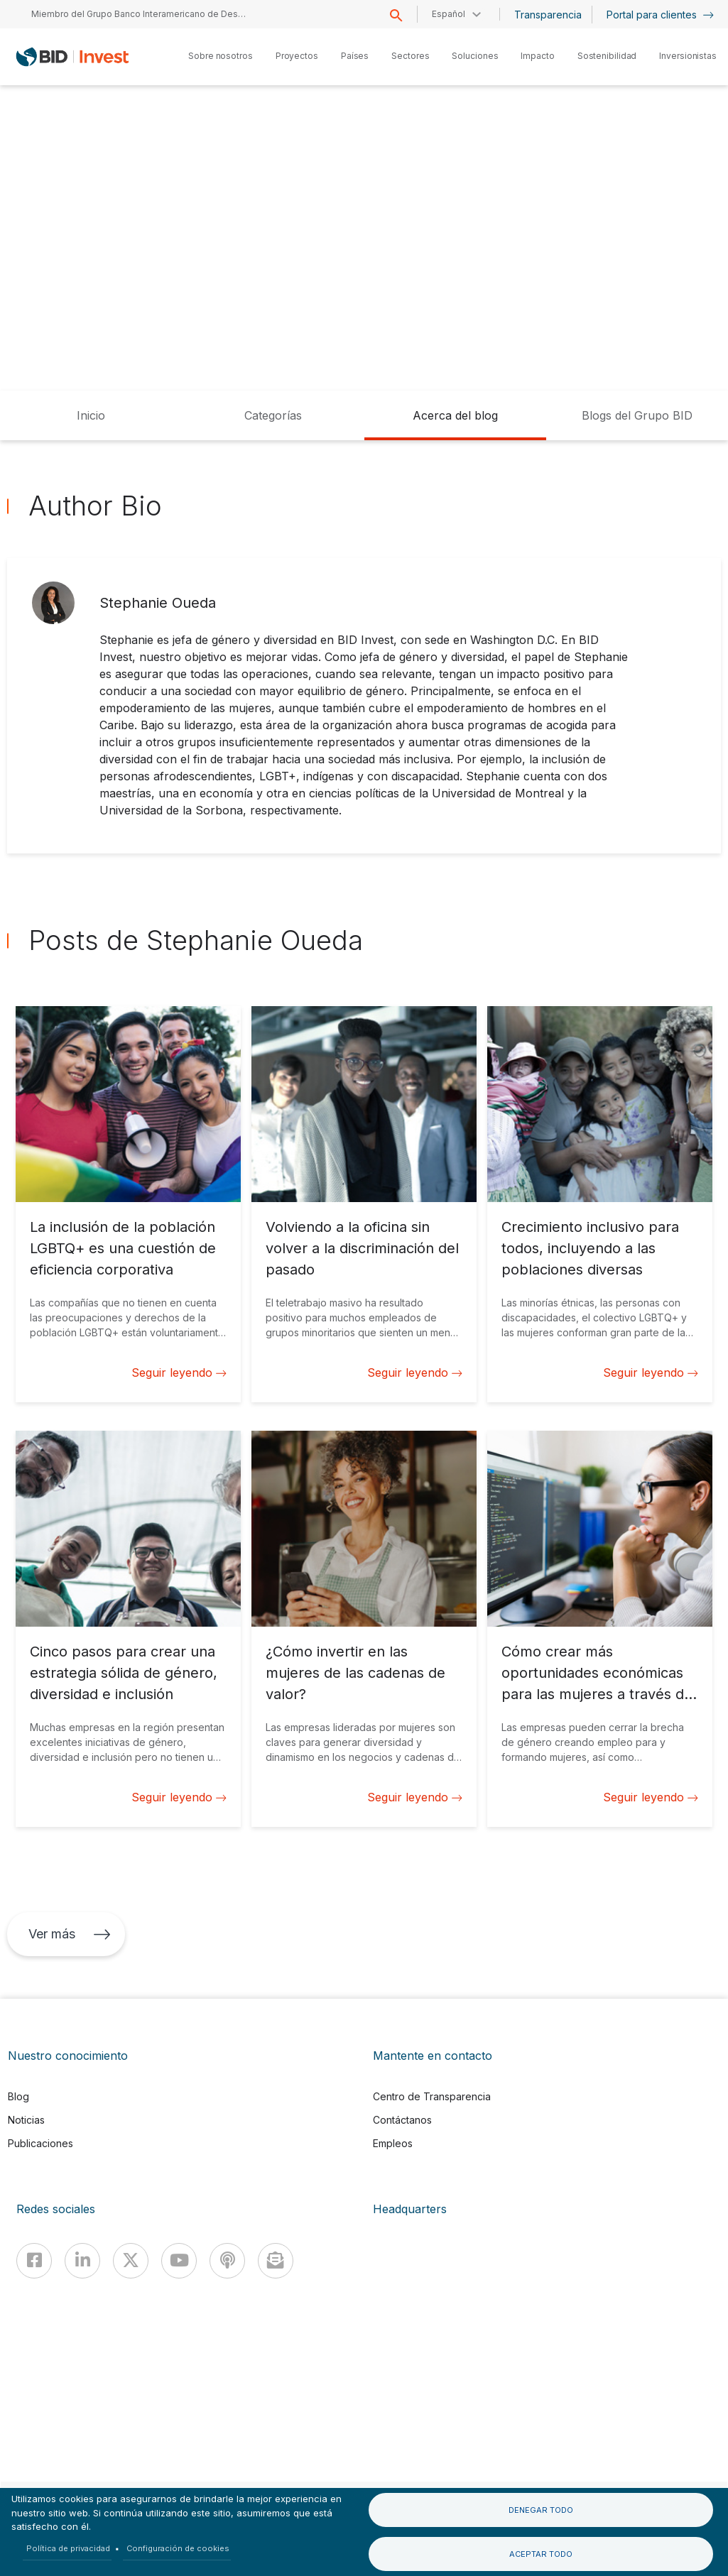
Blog (18, 2096)
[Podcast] (227, 2260)
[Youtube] (179, 2260)
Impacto (537, 55)
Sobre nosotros (220, 55)
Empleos (393, 2143)
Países (355, 55)
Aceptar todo (540, 2554)
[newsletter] (275, 2260)
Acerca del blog (455, 415)
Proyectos (297, 55)
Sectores (410, 55)
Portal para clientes (660, 15)
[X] (130, 2260)
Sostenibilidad (607, 55)
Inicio (91, 415)
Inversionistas (688, 55)
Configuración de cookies (177, 2548)
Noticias (26, 2120)
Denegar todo (541, 2510)
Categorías (273, 415)
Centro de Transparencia (432, 2096)
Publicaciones (40, 2143)
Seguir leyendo (179, 1372)
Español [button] (448, 14)
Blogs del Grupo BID (637, 415)
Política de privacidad (68, 2548)
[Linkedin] (82, 2260)
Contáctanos (402, 2120)
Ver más (69, 1933)
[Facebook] (34, 2260)
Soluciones (475, 55)
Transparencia (548, 15)
